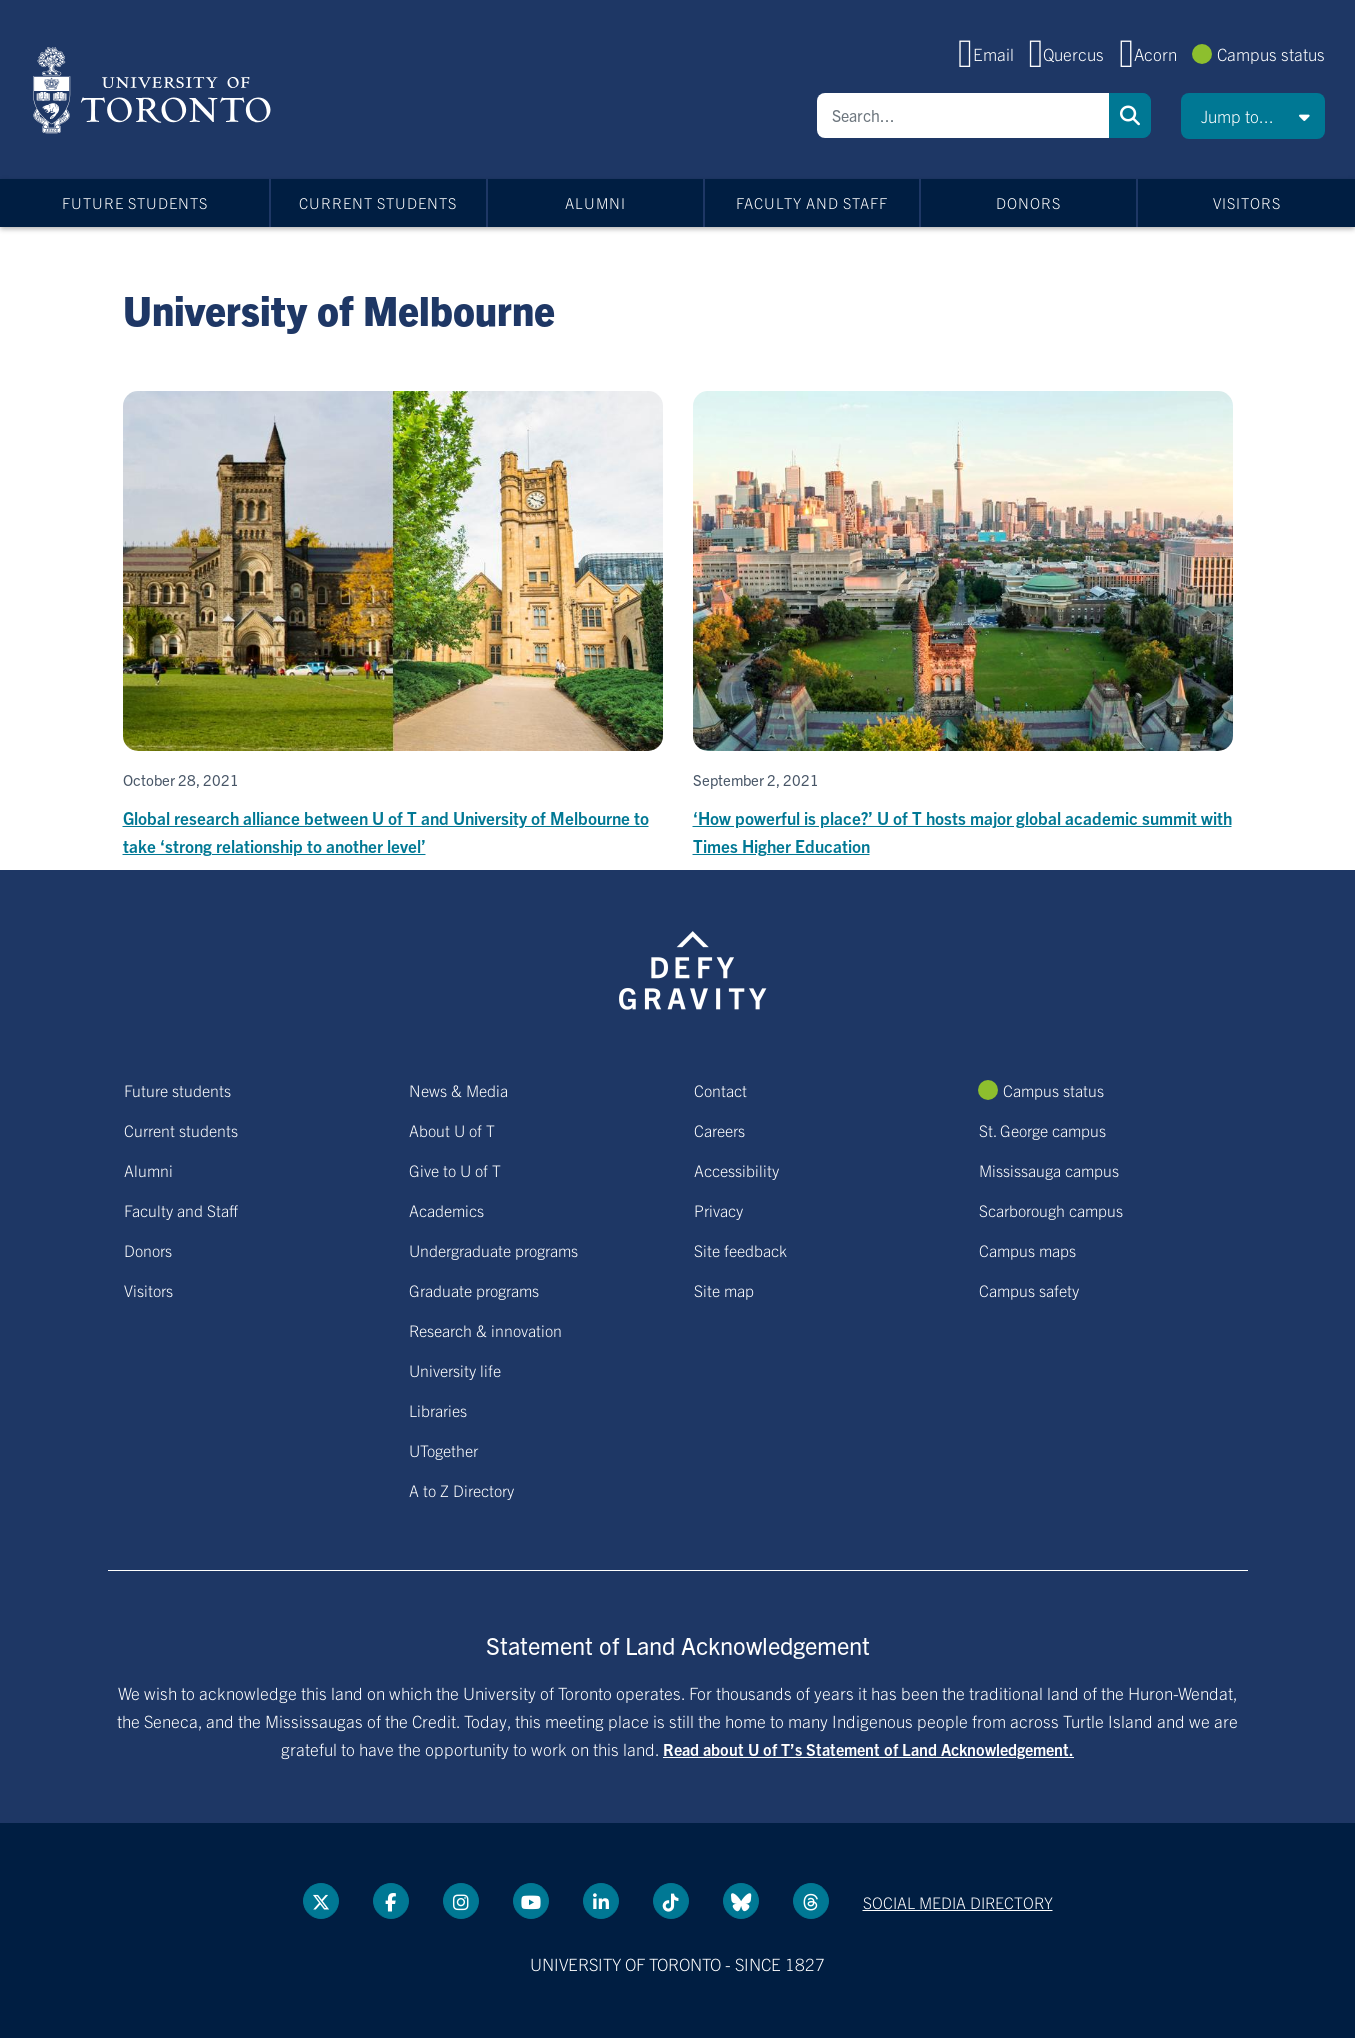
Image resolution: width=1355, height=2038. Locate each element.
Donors (1028, 202)
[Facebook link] (391, 1901)
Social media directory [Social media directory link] (958, 1902)
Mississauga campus (1049, 1170)
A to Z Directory (461, 1490)
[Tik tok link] (671, 1901)
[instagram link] (461, 1901)
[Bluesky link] (741, 1901)
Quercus (1073, 53)
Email (993, 53)
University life (455, 1370)
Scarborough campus (1051, 1210)
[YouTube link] (531, 1901)
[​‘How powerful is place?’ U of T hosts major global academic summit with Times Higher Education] (963, 625)
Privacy (718, 1210)
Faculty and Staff (812, 202)
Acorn (1155, 53)
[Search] (963, 115)
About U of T (452, 1130)
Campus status (1271, 53)
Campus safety (1029, 1290)
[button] (1253, 116)
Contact (720, 1090)
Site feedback (740, 1250)
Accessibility (736, 1170)
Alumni (595, 202)
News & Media (458, 1090)
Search (1130, 115)
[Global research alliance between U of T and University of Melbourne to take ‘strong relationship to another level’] (393, 625)
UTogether (443, 1450)
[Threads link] (811, 1901)
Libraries (438, 1410)
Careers (719, 1130)
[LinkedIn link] (601, 1901)
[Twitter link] (321, 1901)
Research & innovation (485, 1330)
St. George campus (1042, 1130)
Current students (378, 202)
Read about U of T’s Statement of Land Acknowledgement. (868, 1749)
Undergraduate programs (493, 1250)
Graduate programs (474, 1290)
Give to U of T (455, 1170)
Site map (724, 1290)
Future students (135, 202)
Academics (446, 1210)
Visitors (1247, 202)
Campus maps (1027, 1250)
